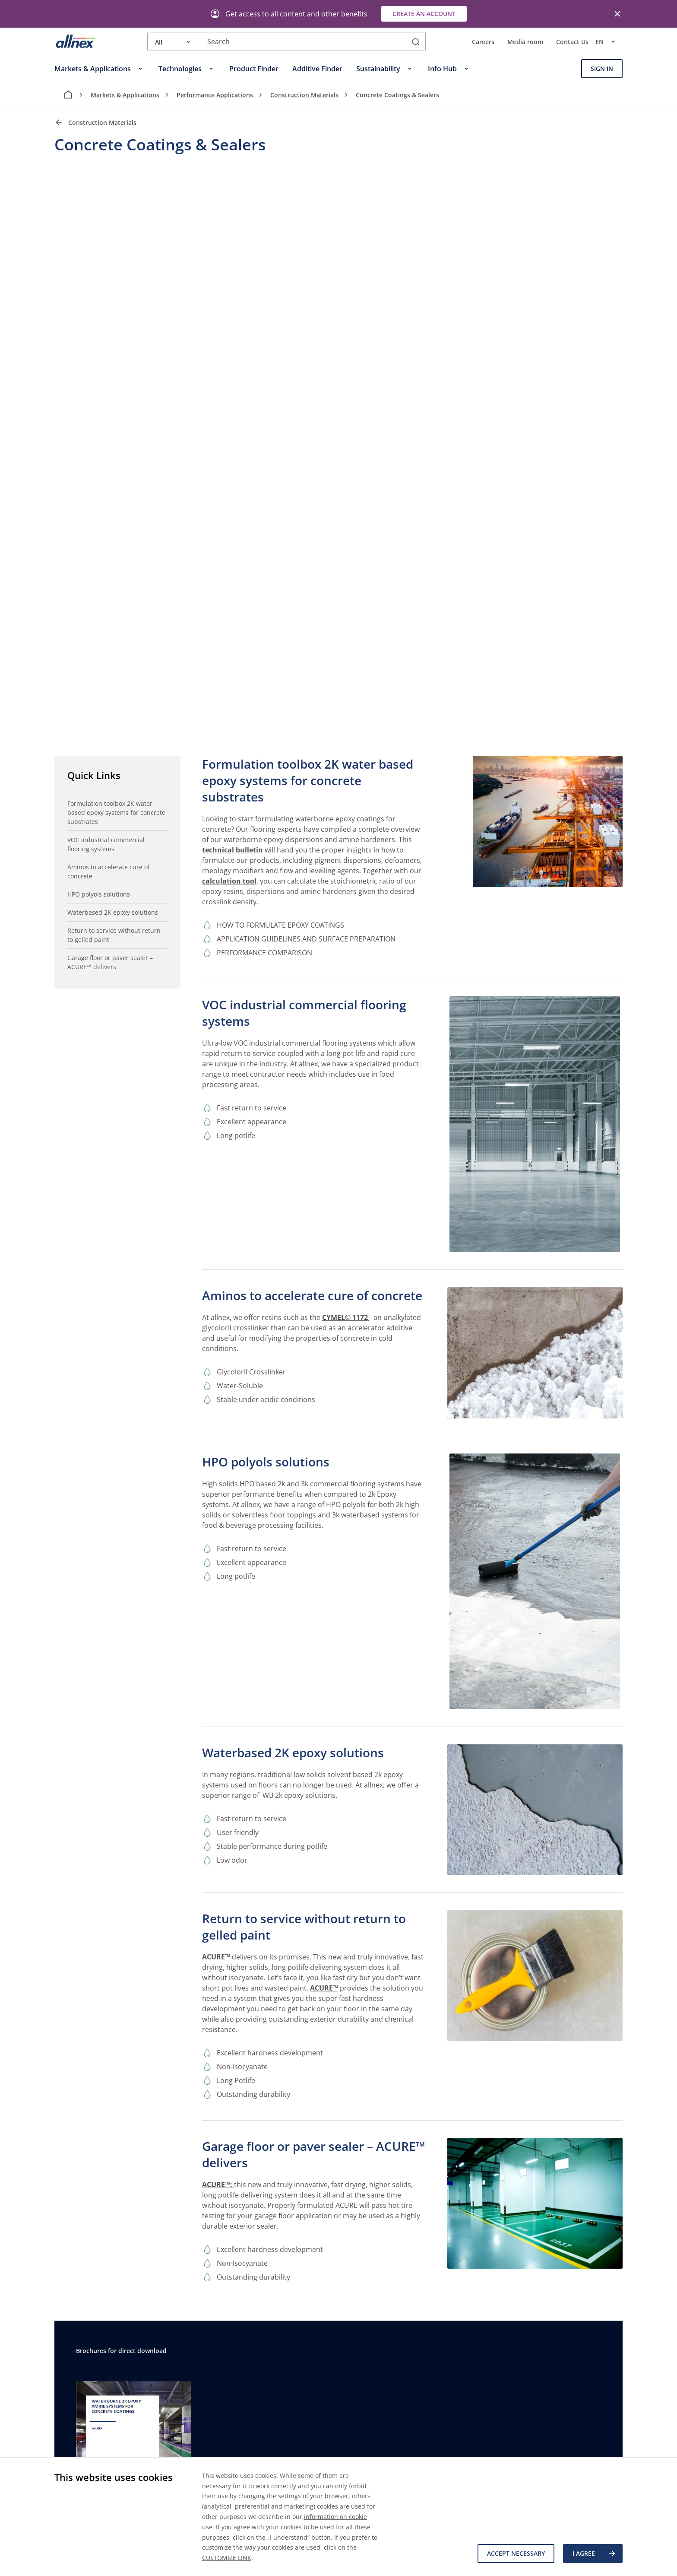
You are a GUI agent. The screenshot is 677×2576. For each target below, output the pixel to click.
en (609, 41)
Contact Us (572, 42)
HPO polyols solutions (98, 894)
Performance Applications (215, 95)
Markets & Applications (125, 95)
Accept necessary (516, 2553)
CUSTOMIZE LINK (226, 2558)
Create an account (424, 14)
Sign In (602, 68)
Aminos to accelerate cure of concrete (108, 871)
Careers (483, 42)
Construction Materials (304, 95)
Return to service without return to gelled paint (114, 935)
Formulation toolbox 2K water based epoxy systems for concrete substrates (116, 812)
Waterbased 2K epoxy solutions (112, 912)
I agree (595, 2553)
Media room (525, 42)
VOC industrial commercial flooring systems (106, 844)
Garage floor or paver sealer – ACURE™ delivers (110, 962)
